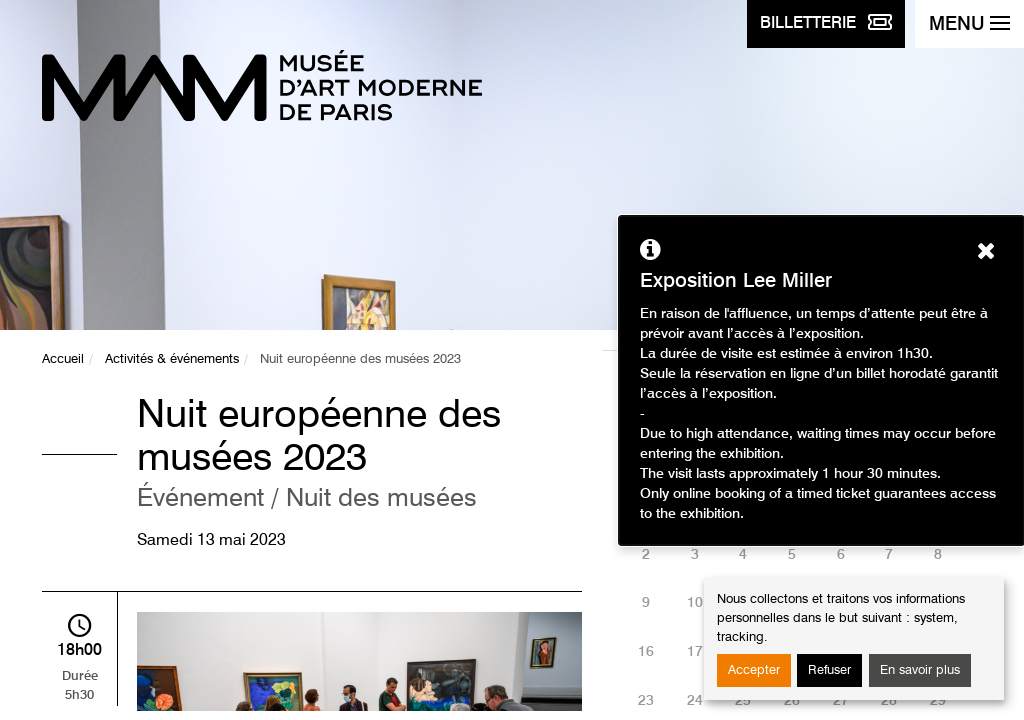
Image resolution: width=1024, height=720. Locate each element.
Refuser (829, 670)
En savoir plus (920, 670)
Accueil (63, 359)
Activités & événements (172, 359)
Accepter (754, 670)
